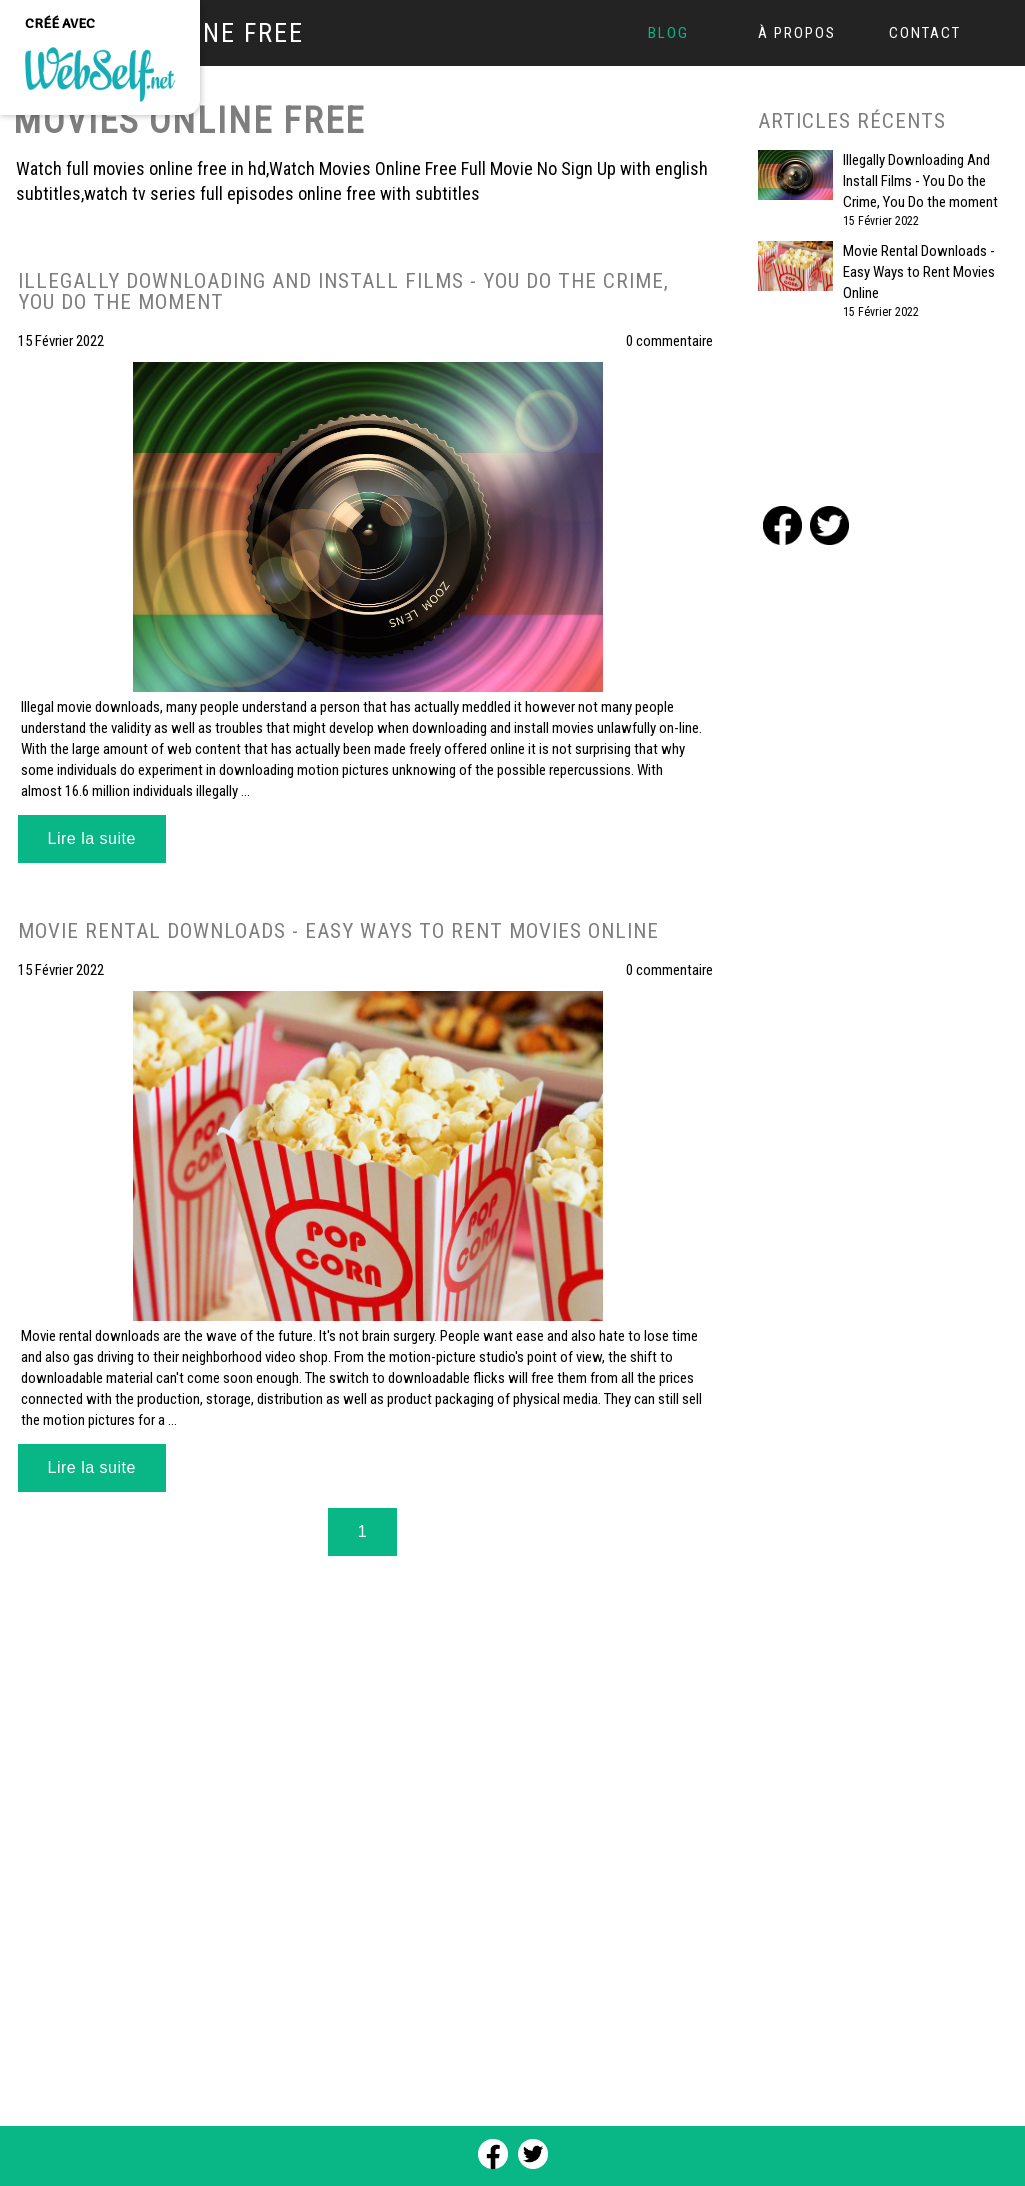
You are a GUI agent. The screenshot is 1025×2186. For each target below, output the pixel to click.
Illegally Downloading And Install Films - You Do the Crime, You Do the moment (920, 181)
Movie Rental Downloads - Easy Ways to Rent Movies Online (919, 272)
